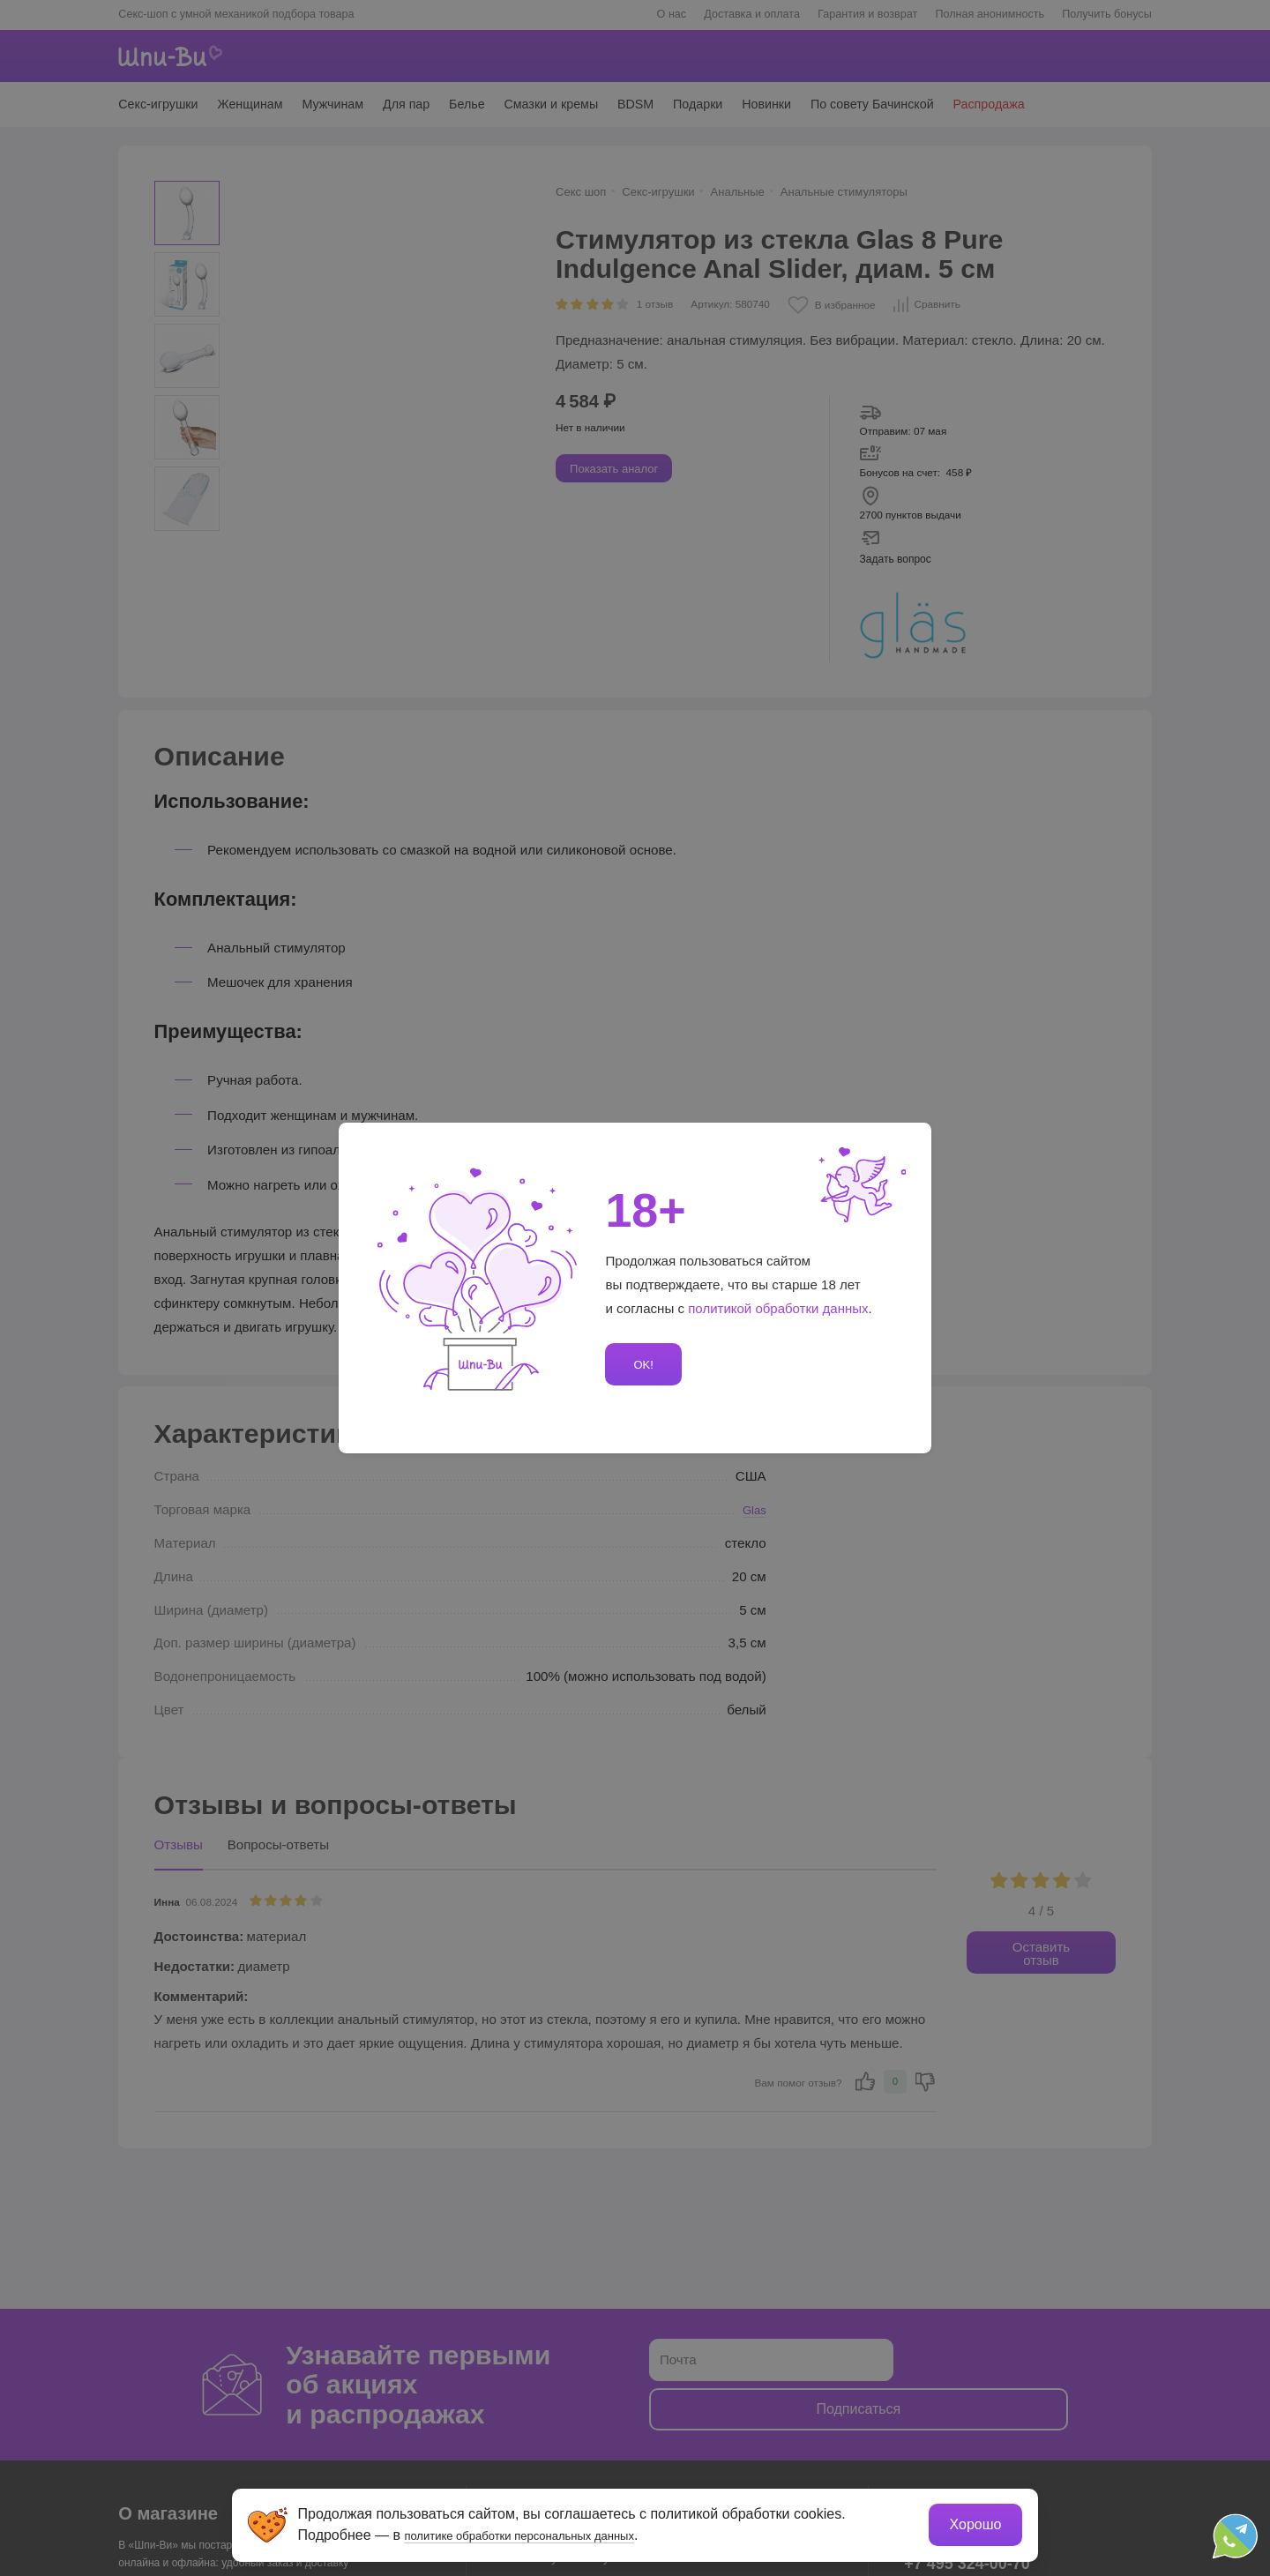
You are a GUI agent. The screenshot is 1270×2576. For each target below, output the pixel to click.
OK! (640, 1363)
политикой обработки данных (779, 1308)
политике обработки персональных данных (551, 2529)
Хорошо (970, 2519)
